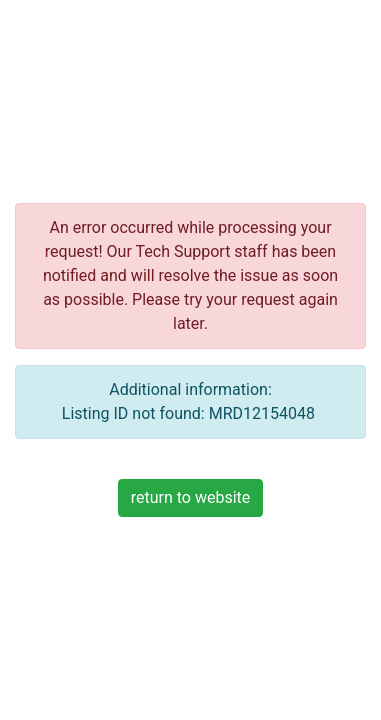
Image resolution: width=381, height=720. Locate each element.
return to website (191, 497)
